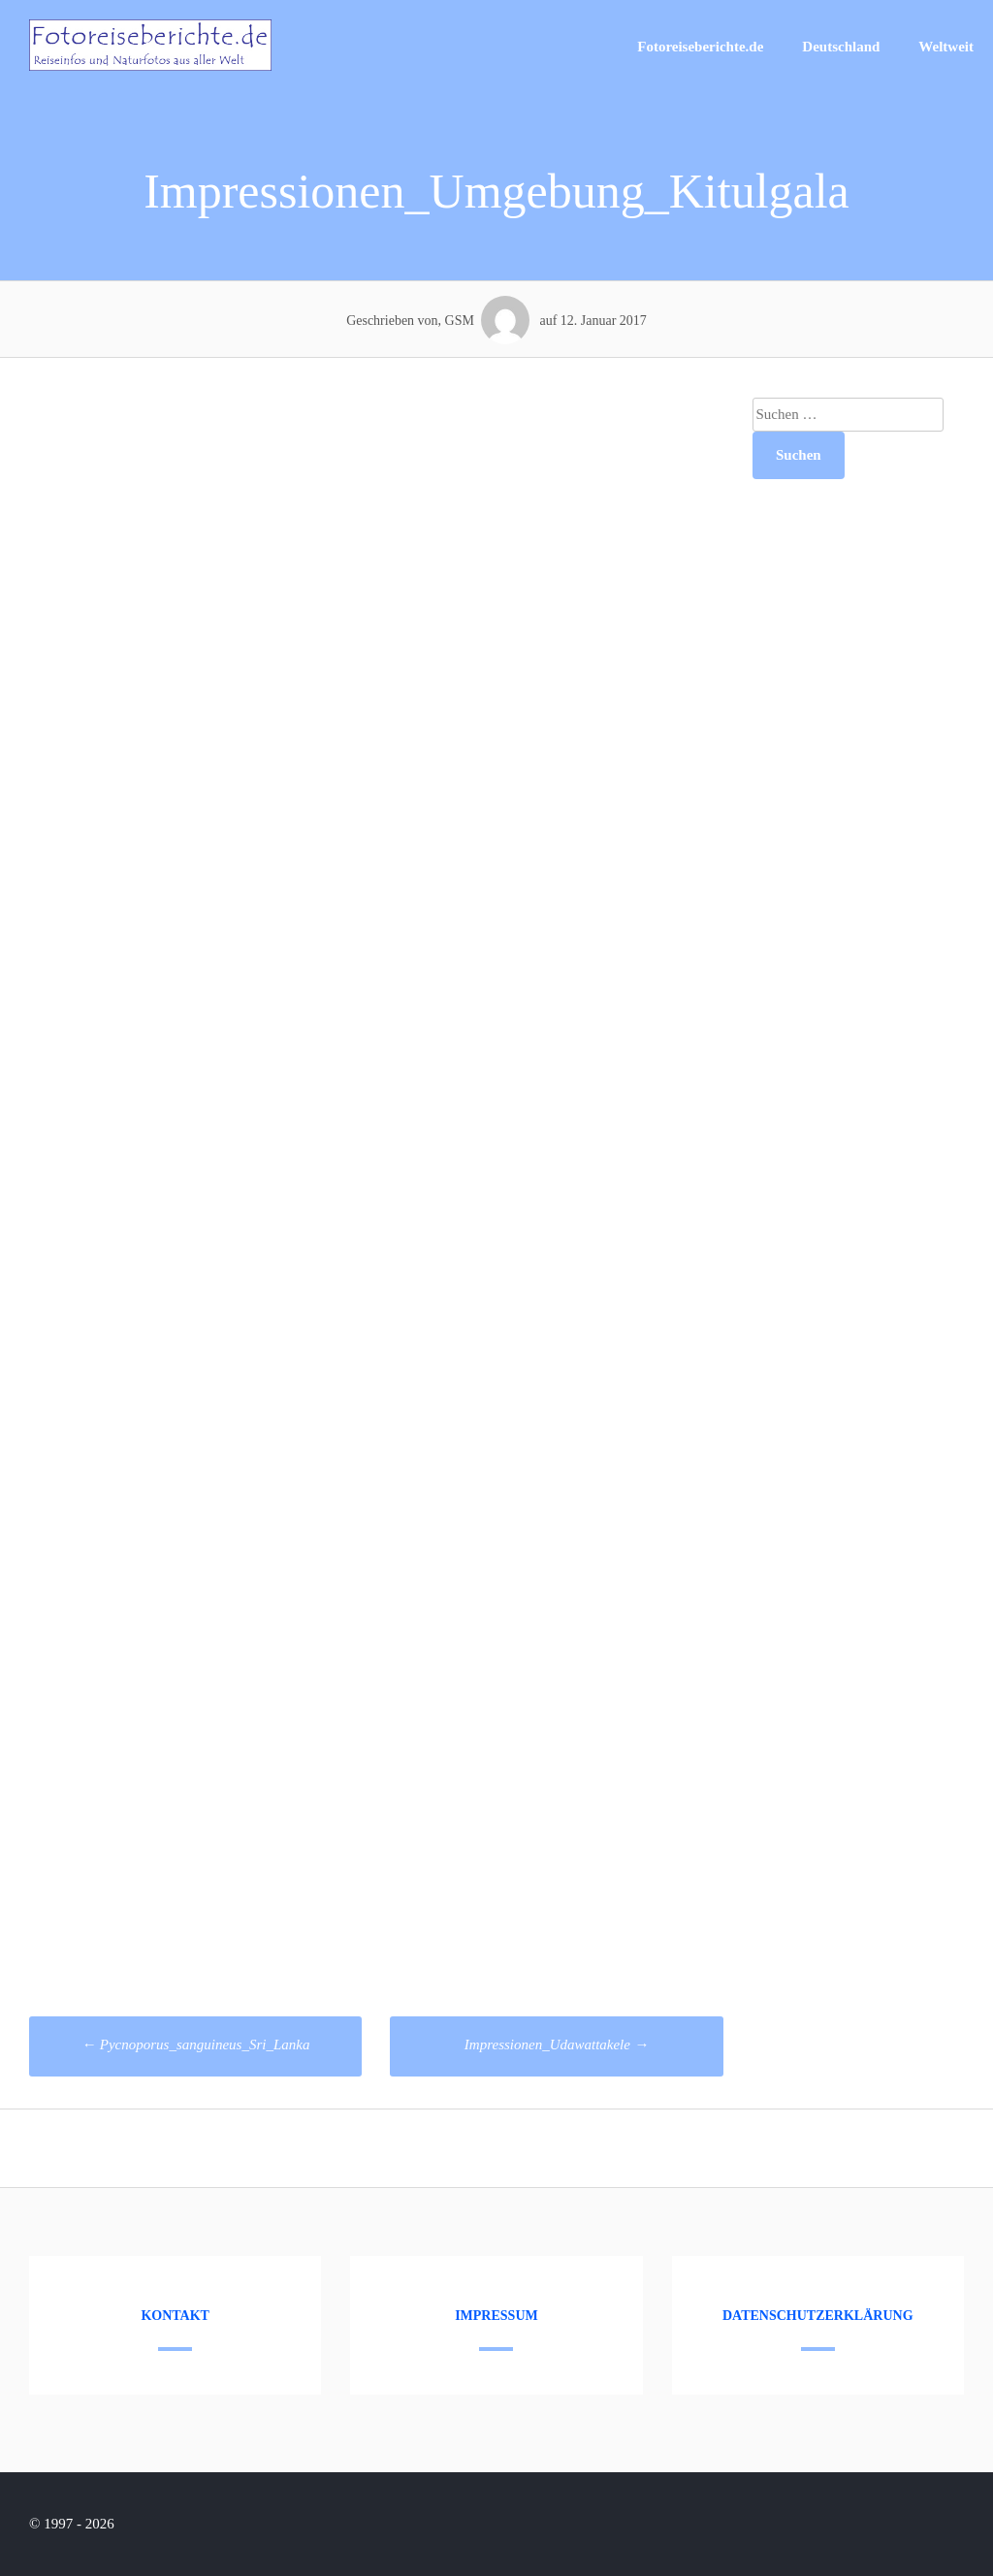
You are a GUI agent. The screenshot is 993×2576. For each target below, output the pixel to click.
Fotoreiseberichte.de (700, 46)
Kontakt (175, 2315)
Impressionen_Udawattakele (556, 2044)
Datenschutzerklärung (817, 2315)
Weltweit (946, 46)
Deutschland (841, 46)
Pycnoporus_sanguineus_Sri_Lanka (195, 2044)
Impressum (496, 2315)
